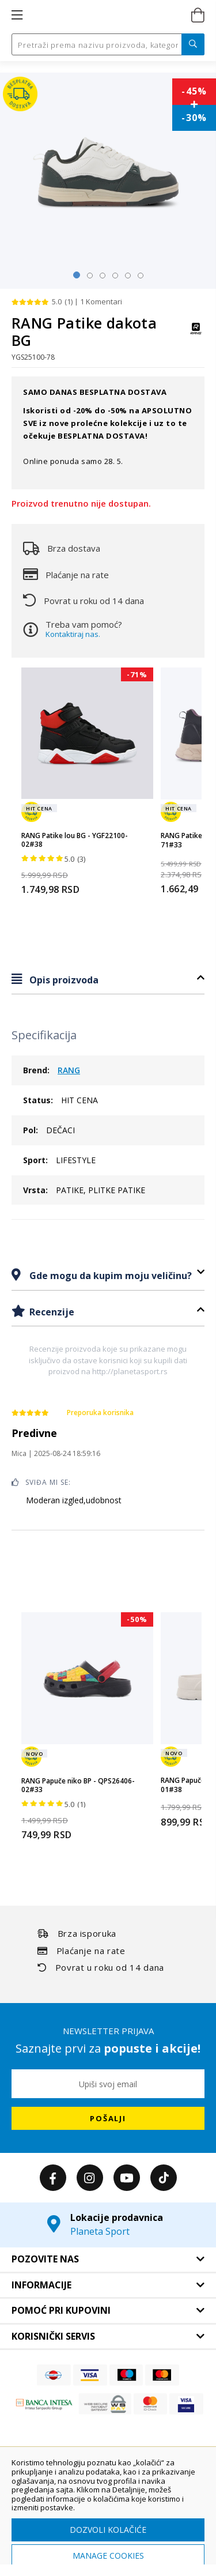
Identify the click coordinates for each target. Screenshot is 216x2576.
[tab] (108, 979)
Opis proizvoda (62, 980)
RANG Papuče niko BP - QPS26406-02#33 (78, 1785)
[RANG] (195, 334)
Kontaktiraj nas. (73, 634)
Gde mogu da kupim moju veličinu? (109, 1275)
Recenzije (50, 1312)
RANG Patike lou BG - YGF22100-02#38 (74, 840)
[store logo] (107, 15)
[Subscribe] (108, 2118)
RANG (69, 1070)
